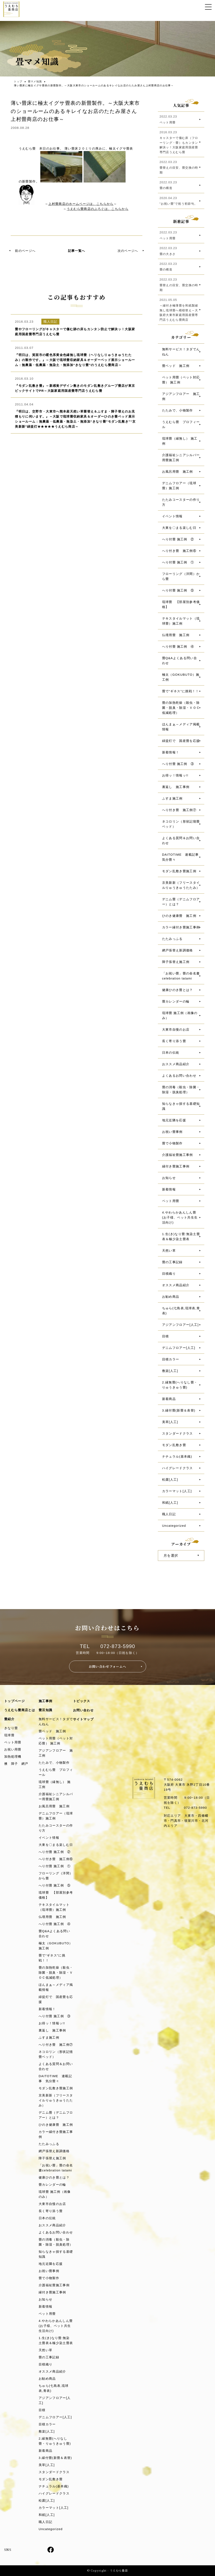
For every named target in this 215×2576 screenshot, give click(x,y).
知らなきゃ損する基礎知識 (181, 1106)
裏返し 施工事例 (176, 787)
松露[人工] (170, 1479)
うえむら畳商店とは (19, 1710)
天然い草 (169, 1250)
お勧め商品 (170, 1296)
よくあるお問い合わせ (179, 1075)
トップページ (14, 1701)
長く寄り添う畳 (174, 1041)
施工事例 (45, 1701)
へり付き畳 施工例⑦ (179, 810)
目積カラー (170, 1359)
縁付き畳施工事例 (176, 1166)
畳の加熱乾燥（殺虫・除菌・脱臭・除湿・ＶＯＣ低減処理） (181, 707)
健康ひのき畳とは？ (177, 990)
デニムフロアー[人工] (178, 1347)
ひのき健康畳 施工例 (179, 915)
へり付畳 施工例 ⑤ (178, 590)
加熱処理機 (12, 1756)
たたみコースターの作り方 (181, 502)
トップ (18, 81)
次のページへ (128, 250)
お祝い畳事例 (172, 1131)
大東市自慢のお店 (176, 1029)
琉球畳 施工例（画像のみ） (180, 1015)
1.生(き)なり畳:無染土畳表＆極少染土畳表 (181, 1236)
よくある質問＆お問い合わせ (181, 840)
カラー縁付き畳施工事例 (181, 927)
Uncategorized (174, 1525)
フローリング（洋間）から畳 (181, 576)
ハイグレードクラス (177, 1468)
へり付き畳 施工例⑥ (179, 550)
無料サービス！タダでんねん (181, 351)
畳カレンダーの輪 (176, 1001)
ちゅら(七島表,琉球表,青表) (181, 1310)
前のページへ (25, 250)
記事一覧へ (76, 250)
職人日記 (169, 1514)
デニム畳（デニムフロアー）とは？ (181, 901)
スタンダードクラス (177, 1433)
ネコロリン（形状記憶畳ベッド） (181, 824)
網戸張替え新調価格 (177, 950)
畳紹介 (9, 1719)
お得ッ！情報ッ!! (175, 775)
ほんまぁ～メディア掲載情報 (181, 726)
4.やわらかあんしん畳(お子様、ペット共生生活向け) (180, 1217)
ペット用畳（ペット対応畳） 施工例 (181, 379)
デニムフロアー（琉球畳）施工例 (179, 485)
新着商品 (169, 1399)
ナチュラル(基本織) (177, 1456)
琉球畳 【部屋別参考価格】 (181, 604)
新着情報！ (170, 752)
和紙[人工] (170, 1502)
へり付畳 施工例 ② (178, 539)
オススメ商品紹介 (176, 1285)
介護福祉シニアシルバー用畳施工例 (181, 457)
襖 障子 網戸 (16, 1763)
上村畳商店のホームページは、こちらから (81, 204)
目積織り (169, 1273)
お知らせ (169, 1178)
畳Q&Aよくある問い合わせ (179, 660)
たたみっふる (172, 939)
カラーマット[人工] (177, 1491)
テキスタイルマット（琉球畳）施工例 (181, 621)
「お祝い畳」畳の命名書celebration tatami (181, 976)
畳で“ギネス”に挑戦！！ (180, 691)
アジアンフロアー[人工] (180, 1324)
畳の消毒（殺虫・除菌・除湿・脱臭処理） (181, 1089)
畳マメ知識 (35, 81)
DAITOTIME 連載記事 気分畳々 (182, 857)
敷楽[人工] (170, 1371)
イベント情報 (172, 516)
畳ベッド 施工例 (176, 365)
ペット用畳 (170, 1201)
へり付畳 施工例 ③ (178, 764)
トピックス (81, 1701)
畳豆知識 (45, 1710)
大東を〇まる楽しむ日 (179, 527)
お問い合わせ (83, 1710)
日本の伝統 (170, 1052)
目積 (165, 1336)
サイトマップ (83, 1719)
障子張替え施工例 (176, 962)
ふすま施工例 (172, 798)
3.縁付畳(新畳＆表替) (178, 1410)
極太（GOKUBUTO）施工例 (180, 677)
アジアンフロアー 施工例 (181, 396)
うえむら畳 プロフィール (181, 424)
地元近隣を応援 (174, 1120)
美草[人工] (170, 1422)
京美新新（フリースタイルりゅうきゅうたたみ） (181, 885)
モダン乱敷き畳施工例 (179, 871)
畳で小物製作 (172, 1143)
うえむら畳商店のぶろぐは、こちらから (97, 209)
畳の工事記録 (172, 1262)
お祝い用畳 (12, 1749)
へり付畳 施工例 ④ (178, 646)
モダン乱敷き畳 (174, 1445)
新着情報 (169, 1189)
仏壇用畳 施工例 (176, 635)
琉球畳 (9, 1735)
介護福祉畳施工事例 (177, 1155)
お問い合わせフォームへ (107, 1666)
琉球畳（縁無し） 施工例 (180, 441)
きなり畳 (11, 1728)
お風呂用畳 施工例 (177, 471)
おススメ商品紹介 (176, 1064)
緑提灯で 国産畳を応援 (181, 741)
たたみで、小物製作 (177, 410)
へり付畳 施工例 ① (178, 562)
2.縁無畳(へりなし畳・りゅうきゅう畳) (180, 1385)
